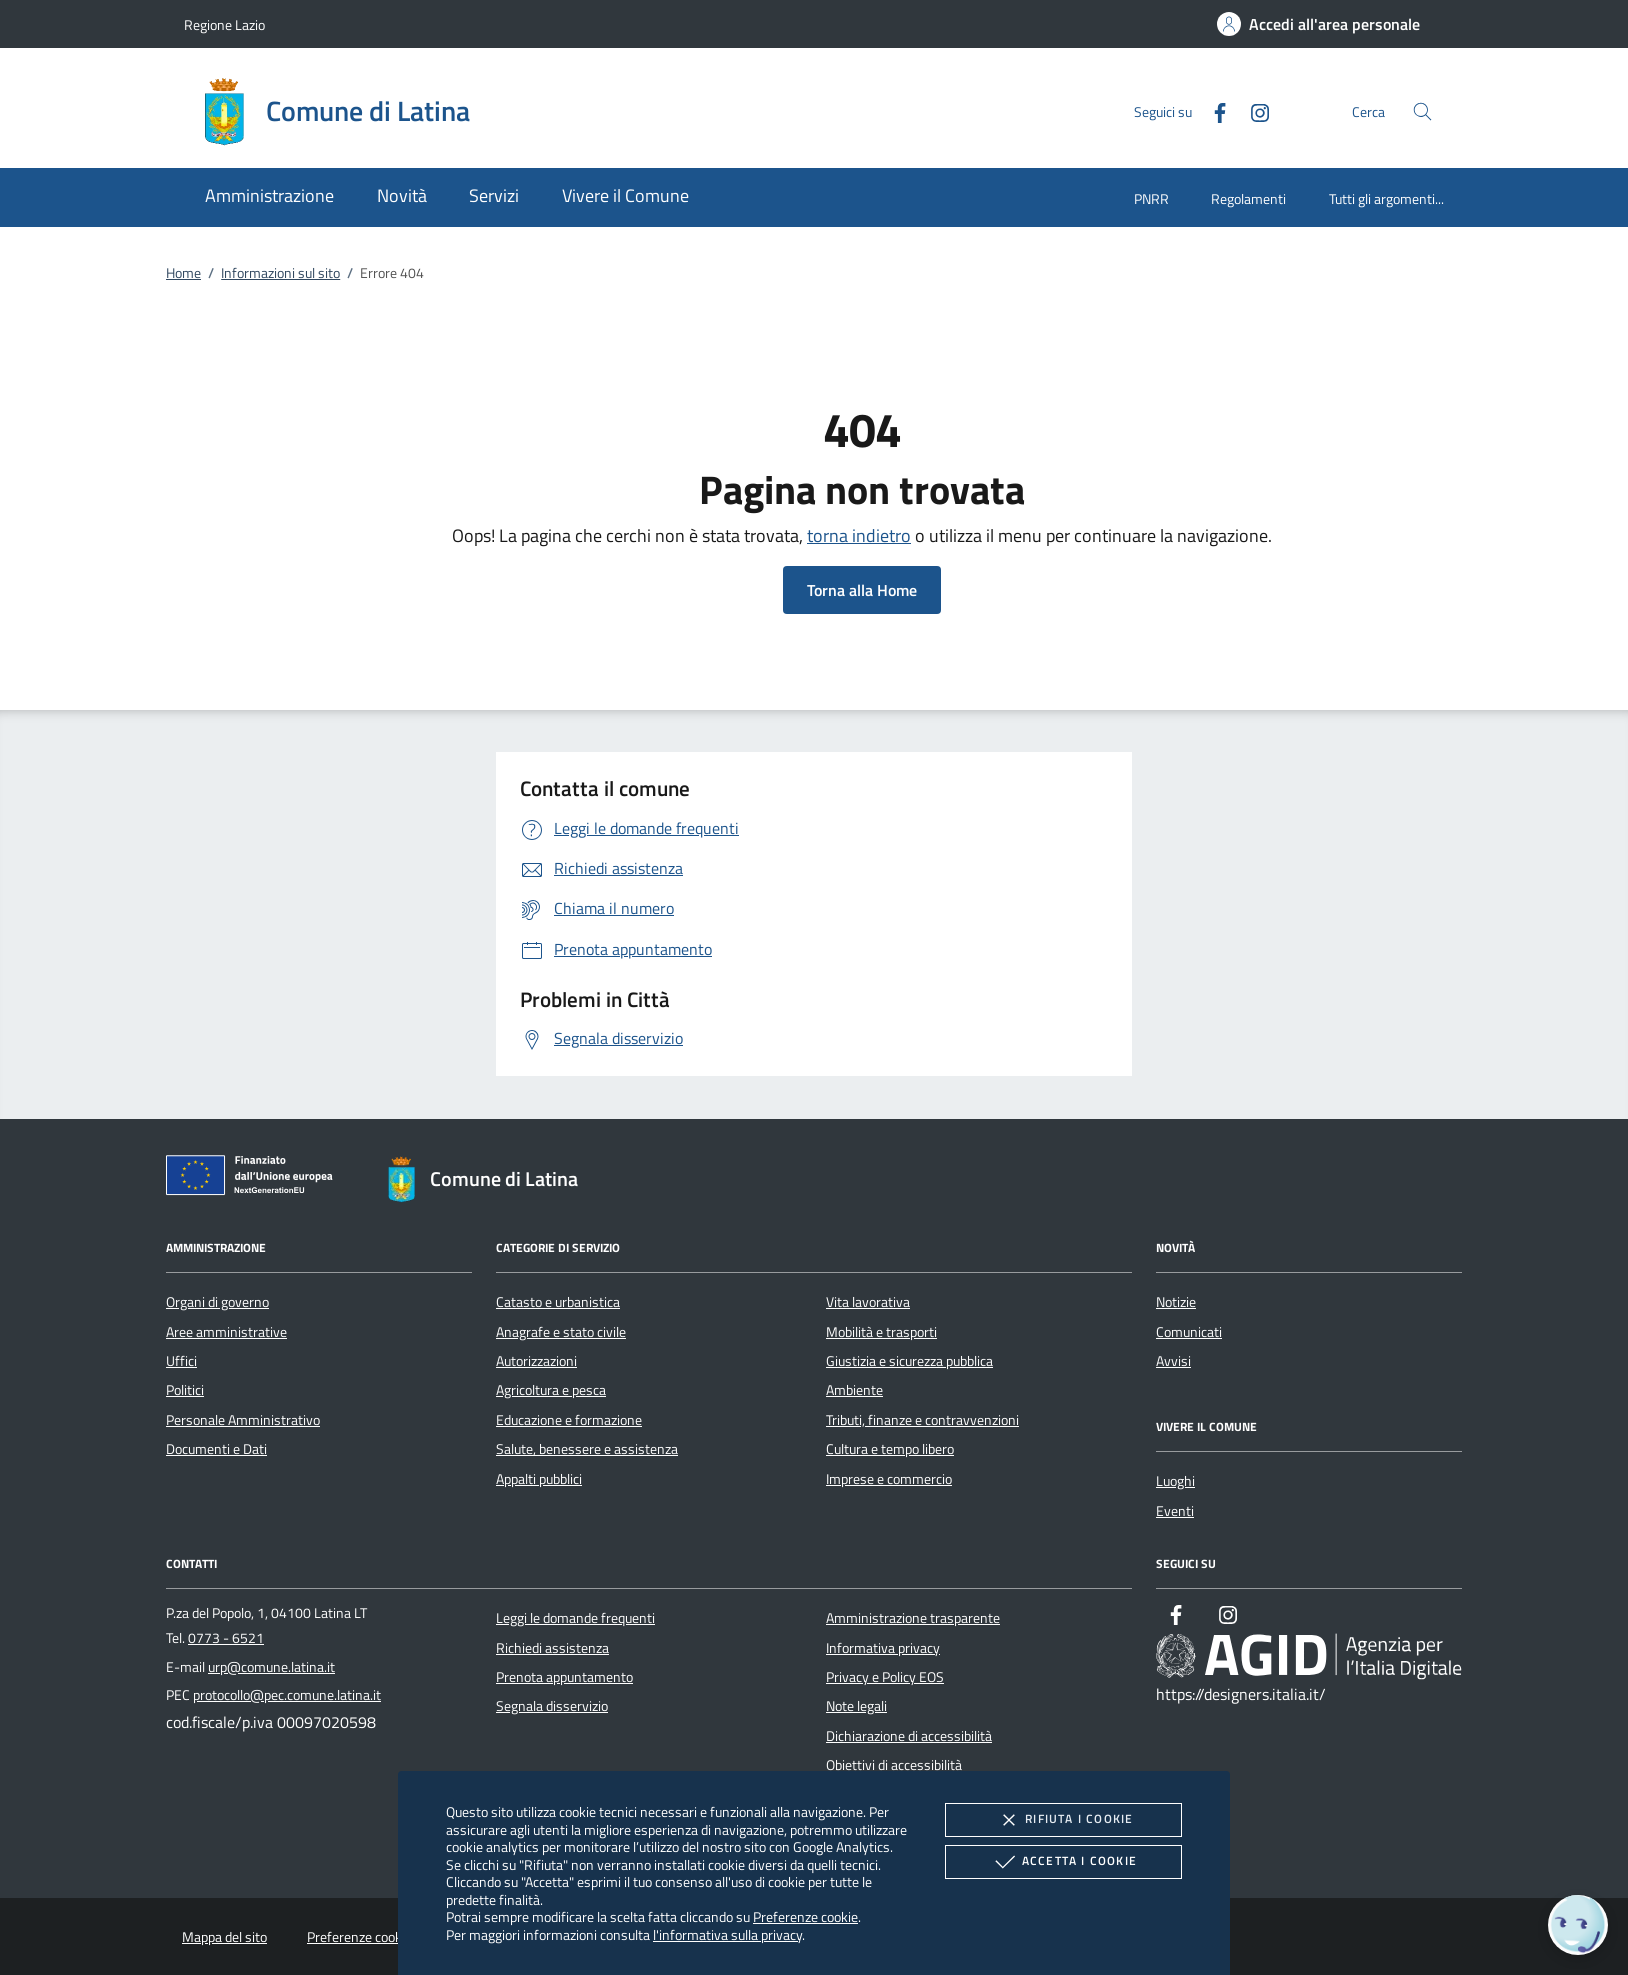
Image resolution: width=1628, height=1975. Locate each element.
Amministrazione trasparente (913, 1618)
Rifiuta (1063, 1820)
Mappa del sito (224, 1937)
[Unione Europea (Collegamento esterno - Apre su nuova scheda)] (255, 1179)
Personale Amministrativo (243, 1420)
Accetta (1063, 1862)
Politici (185, 1390)
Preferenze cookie (805, 1916)
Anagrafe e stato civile (561, 1332)
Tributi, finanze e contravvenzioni (922, 1420)
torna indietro (859, 535)
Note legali (856, 1706)
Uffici (181, 1361)
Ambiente (854, 1390)
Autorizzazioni (536, 1361)
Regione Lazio (224, 24)
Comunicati (1189, 1332)
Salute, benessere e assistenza (587, 1449)
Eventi (1175, 1511)
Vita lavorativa (868, 1302)
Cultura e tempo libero (890, 1449)
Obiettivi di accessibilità (894, 1765)
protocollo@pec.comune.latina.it (287, 1695)
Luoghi (1175, 1481)
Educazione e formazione (569, 1420)
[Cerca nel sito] (1422, 111)
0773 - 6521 (226, 1638)
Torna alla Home (862, 590)
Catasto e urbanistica (558, 1302)
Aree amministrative (226, 1332)
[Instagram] (1252, 110)
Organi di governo (217, 1302)
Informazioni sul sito (280, 273)
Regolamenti (1248, 198)
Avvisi (1173, 1361)
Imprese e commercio (889, 1479)
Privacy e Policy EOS (885, 1677)
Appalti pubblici (539, 1479)
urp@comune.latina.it (271, 1667)
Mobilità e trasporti (881, 1332)
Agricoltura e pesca (551, 1390)
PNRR (1151, 198)
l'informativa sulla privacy (727, 1934)
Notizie (1176, 1302)
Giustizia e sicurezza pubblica (909, 1361)
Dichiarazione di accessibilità (909, 1736)
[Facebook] (1212, 110)
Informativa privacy (883, 1648)
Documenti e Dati (216, 1449)
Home (183, 273)
